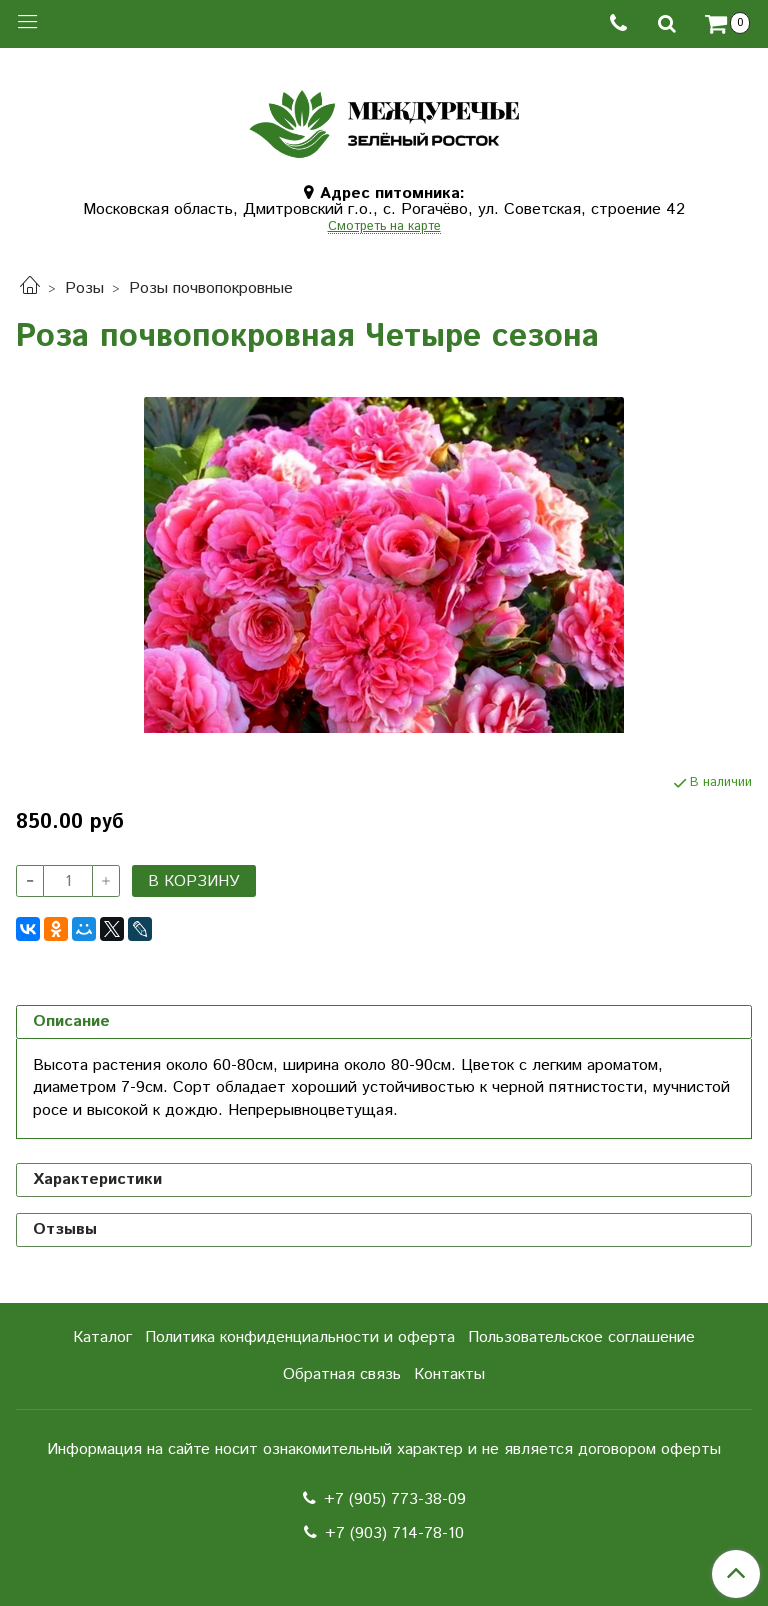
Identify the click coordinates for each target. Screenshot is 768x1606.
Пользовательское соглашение (581, 1337)
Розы (84, 288)
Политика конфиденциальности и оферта (300, 1337)
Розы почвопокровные (211, 288)
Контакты (449, 1374)
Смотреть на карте (384, 227)
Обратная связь (342, 1374)
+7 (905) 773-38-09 (395, 1499)
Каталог (102, 1337)
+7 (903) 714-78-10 (394, 1533)
